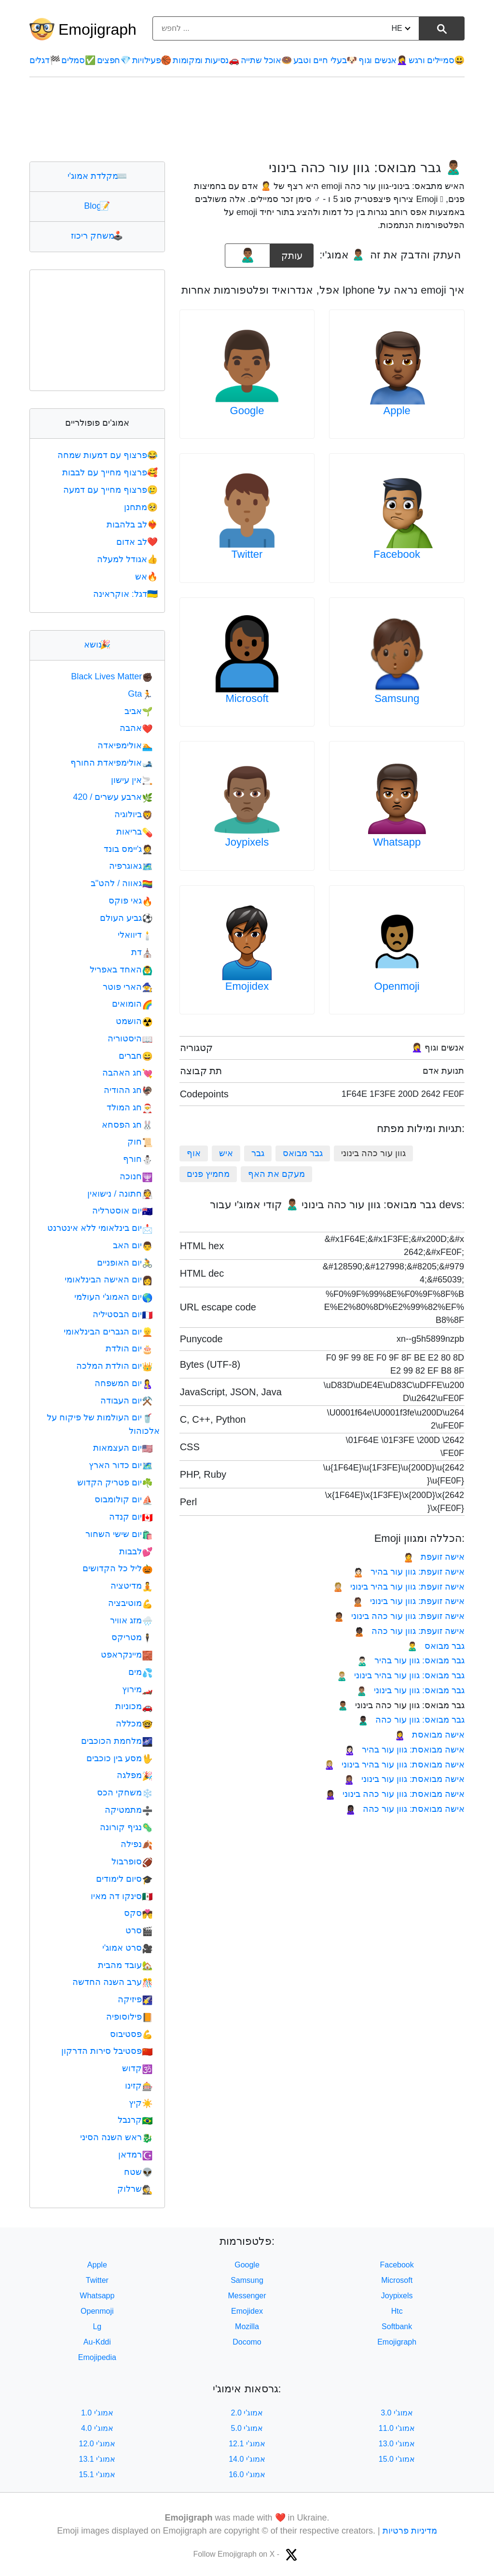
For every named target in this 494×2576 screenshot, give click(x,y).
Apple (397, 411)
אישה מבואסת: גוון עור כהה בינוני (395, 1794)
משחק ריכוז (97, 236)
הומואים (132, 1004)
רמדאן (135, 2154)
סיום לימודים (124, 1879)
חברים (135, 1056)
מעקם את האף (276, 1174)
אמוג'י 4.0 (97, 2428)
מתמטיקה (128, 1810)
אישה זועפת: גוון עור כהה (409, 1631)
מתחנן (142, 507)
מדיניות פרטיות (410, 2531)
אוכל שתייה (266, 60)
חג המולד (129, 1107)
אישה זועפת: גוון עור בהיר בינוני (399, 1586)
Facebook (396, 554)
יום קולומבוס (123, 1499)
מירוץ (137, 1689)
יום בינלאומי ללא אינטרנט (99, 1228)
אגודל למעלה (128, 559)
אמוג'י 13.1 (97, 2459)
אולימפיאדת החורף (111, 763)
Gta (140, 694)
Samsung (396, 698)
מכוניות (133, 1706)
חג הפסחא (127, 1125)
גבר (257, 1153)
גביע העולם (126, 918)
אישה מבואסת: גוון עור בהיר (404, 1749)
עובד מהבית (125, 1965)
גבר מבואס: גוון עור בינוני (411, 1690)
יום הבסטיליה (122, 1314)
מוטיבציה (130, 1603)
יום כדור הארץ (120, 1465)
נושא (97, 644)
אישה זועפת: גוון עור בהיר (409, 1572)
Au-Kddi (97, 2342)
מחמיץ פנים (208, 1174)
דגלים (44, 60)
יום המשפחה (123, 1383)
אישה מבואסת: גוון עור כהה (405, 1809)
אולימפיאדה (124, 745)
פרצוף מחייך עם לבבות (111, 472)
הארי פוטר (127, 987)
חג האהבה (127, 1073)
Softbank (397, 2326)
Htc (397, 2311)
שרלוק (134, 2189)
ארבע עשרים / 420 (112, 797)
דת (141, 952)
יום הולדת (129, 1348)
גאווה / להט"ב (122, 883)
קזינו (138, 2085)
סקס (138, 1913)
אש (147, 576)
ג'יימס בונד (128, 849)
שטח (138, 2172)
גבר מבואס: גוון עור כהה (411, 1720)
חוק (139, 1141)
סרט (138, 1930)
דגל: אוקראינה (126, 594)
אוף (194, 1153)
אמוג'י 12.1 (247, 2444)
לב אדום (138, 542)
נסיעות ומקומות (206, 60)
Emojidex (247, 986)
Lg (97, 2326)
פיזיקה (135, 1999)
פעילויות (151, 60)
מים (140, 1672)
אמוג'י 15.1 (97, 2474)
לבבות (135, 1551)
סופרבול (131, 1861)
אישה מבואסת (430, 1735)
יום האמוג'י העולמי (113, 1297)
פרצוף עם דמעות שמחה (108, 455)
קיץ (140, 2103)
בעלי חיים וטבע (325, 60)
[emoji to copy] (247, 255)
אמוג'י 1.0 (97, 2413)
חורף (137, 1159)
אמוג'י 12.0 (97, 2444)
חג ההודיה (128, 1090)
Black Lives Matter (111, 676)
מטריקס (131, 1637)
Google (247, 411)
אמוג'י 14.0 (247, 2459)
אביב (138, 711)
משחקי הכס (124, 1792)
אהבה (136, 728)
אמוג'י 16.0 (247, 2474)
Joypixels (247, 842)
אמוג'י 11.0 (397, 2428)
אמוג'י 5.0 (247, 2428)
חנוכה (136, 1176)
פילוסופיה (129, 2017)
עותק (292, 252)
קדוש (137, 2068)
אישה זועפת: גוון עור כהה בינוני (399, 1616)
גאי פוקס (130, 900)
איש (226, 1153)
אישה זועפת (434, 1557)
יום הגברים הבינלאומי (108, 1331)
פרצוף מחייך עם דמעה (111, 490)
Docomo (247, 2342)
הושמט (134, 1021)
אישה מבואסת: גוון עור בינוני (404, 1779)
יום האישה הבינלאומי (108, 1279)
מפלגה (134, 1775)
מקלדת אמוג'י (97, 176)
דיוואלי (135, 935)
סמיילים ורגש (437, 60)
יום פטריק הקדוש (114, 1482)
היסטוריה (130, 1038)
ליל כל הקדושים (117, 1568)
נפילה (136, 1844)
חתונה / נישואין (119, 1194)
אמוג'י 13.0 (397, 2444)
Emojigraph (97, 29)
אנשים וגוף (382, 60)
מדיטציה (131, 1586)
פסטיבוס (131, 2034)
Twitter (247, 554)
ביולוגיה (133, 814)
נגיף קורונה (126, 1827)
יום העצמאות (122, 1448)
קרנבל (135, 2120)
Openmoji (397, 986)
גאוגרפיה (130, 866)
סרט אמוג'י (127, 1948)
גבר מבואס (303, 1153)
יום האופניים (124, 1263)
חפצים (114, 60)
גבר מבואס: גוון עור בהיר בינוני (401, 1675)
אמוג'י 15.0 (397, 2459)
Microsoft (246, 698)
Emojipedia (97, 2357)
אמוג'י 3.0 (397, 2413)
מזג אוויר (131, 1620)
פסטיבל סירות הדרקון (106, 2051)
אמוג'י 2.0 (247, 2413)
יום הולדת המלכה (114, 1366)
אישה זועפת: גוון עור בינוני (409, 1601)
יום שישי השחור (118, 1534)
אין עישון (131, 780)
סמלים (78, 60)
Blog (97, 206)
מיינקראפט (126, 1654)
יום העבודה (126, 1400)
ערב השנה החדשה (112, 1982)
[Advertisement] (247, 119)
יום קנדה (130, 1517)
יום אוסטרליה (122, 1210)
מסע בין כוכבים (119, 1758)
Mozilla (247, 2326)
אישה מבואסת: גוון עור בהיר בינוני (394, 1764)
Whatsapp (397, 842)
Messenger (247, 2296)
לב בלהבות (133, 524)
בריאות (134, 831)
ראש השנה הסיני (116, 2137)
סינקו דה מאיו (121, 1896)
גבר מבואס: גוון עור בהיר (411, 1660)
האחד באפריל (121, 969)
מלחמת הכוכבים (116, 1741)
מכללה (134, 1723)
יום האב (132, 1245)
